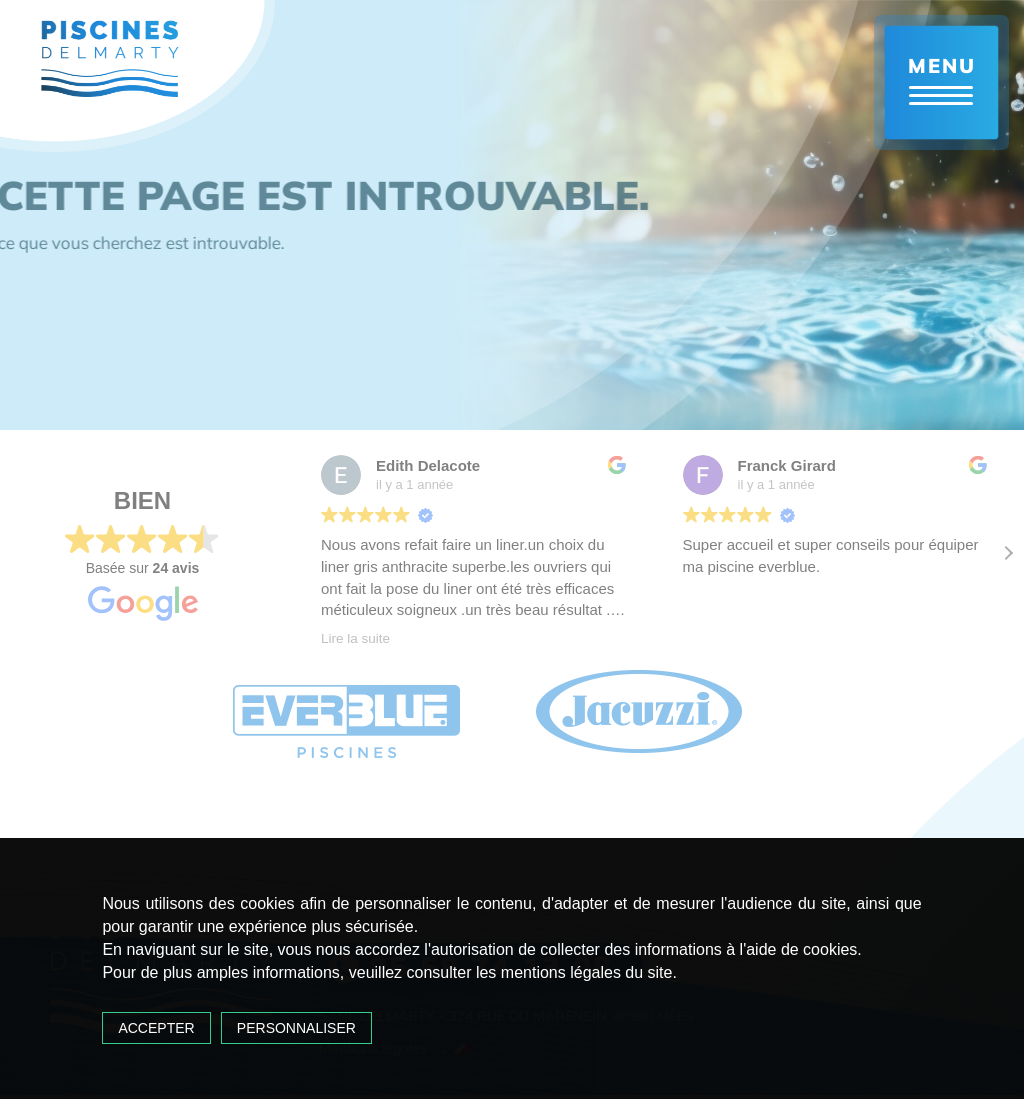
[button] (1008, 553)
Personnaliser (296, 1028)
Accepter (156, 1028)
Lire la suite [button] (355, 638)
